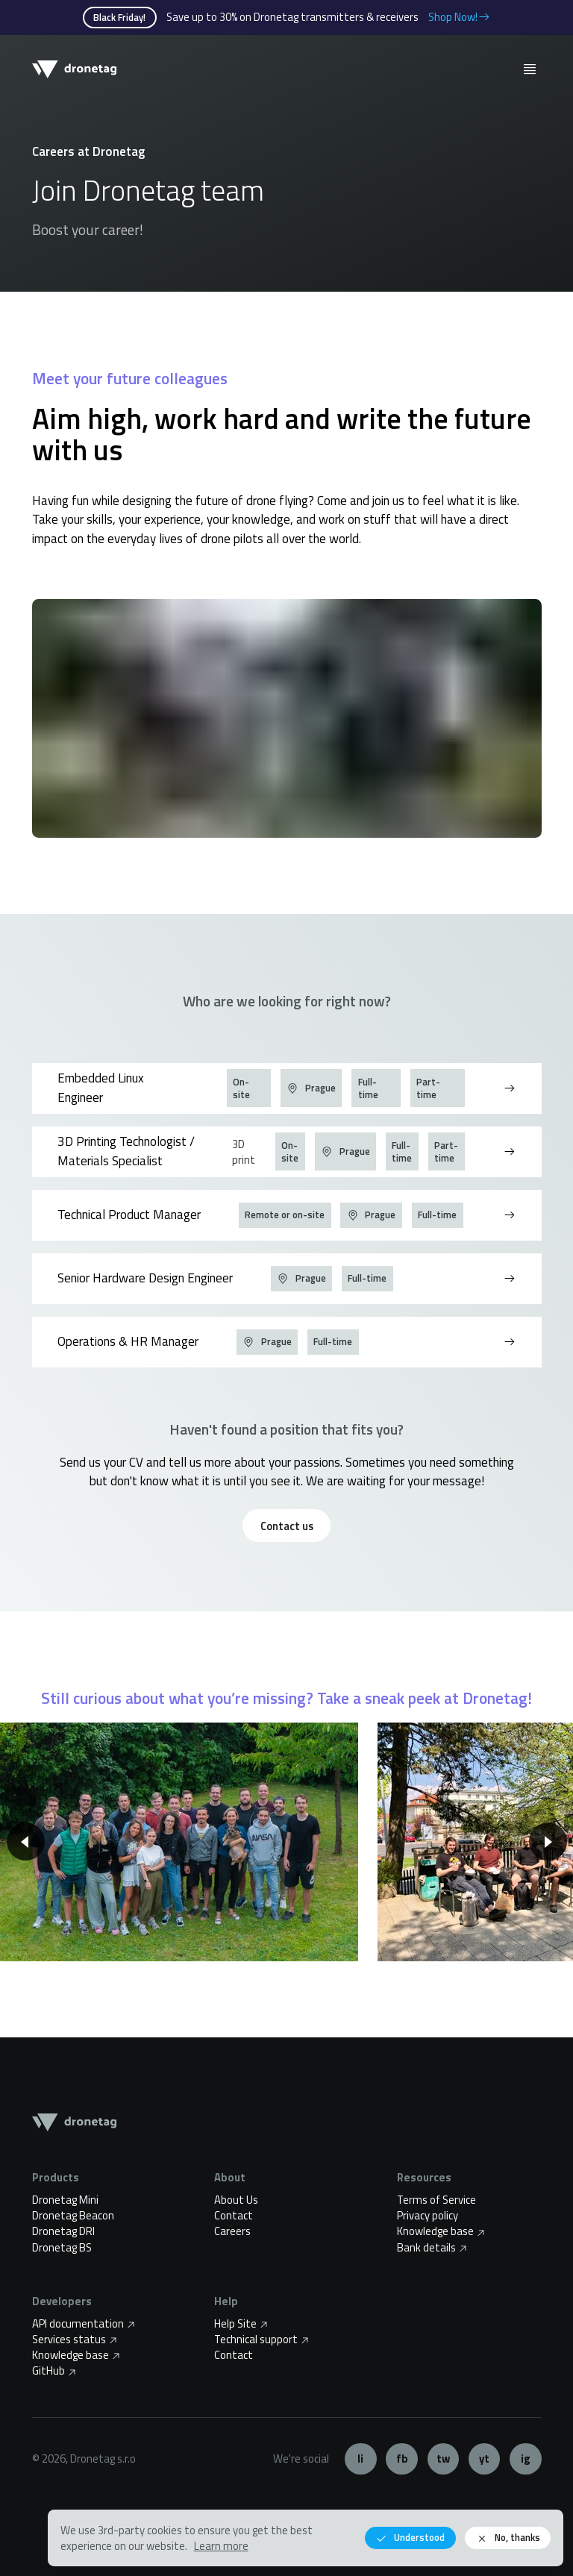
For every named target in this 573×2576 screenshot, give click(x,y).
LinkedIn (361, 2459)
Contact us (286, 1526)
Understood (410, 2537)
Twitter (444, 2459)
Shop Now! (459, 16)
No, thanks (508, 2537)
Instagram (526, 2459)
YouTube (485, 2459)
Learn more (221, 2545)
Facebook (402, 2459)
